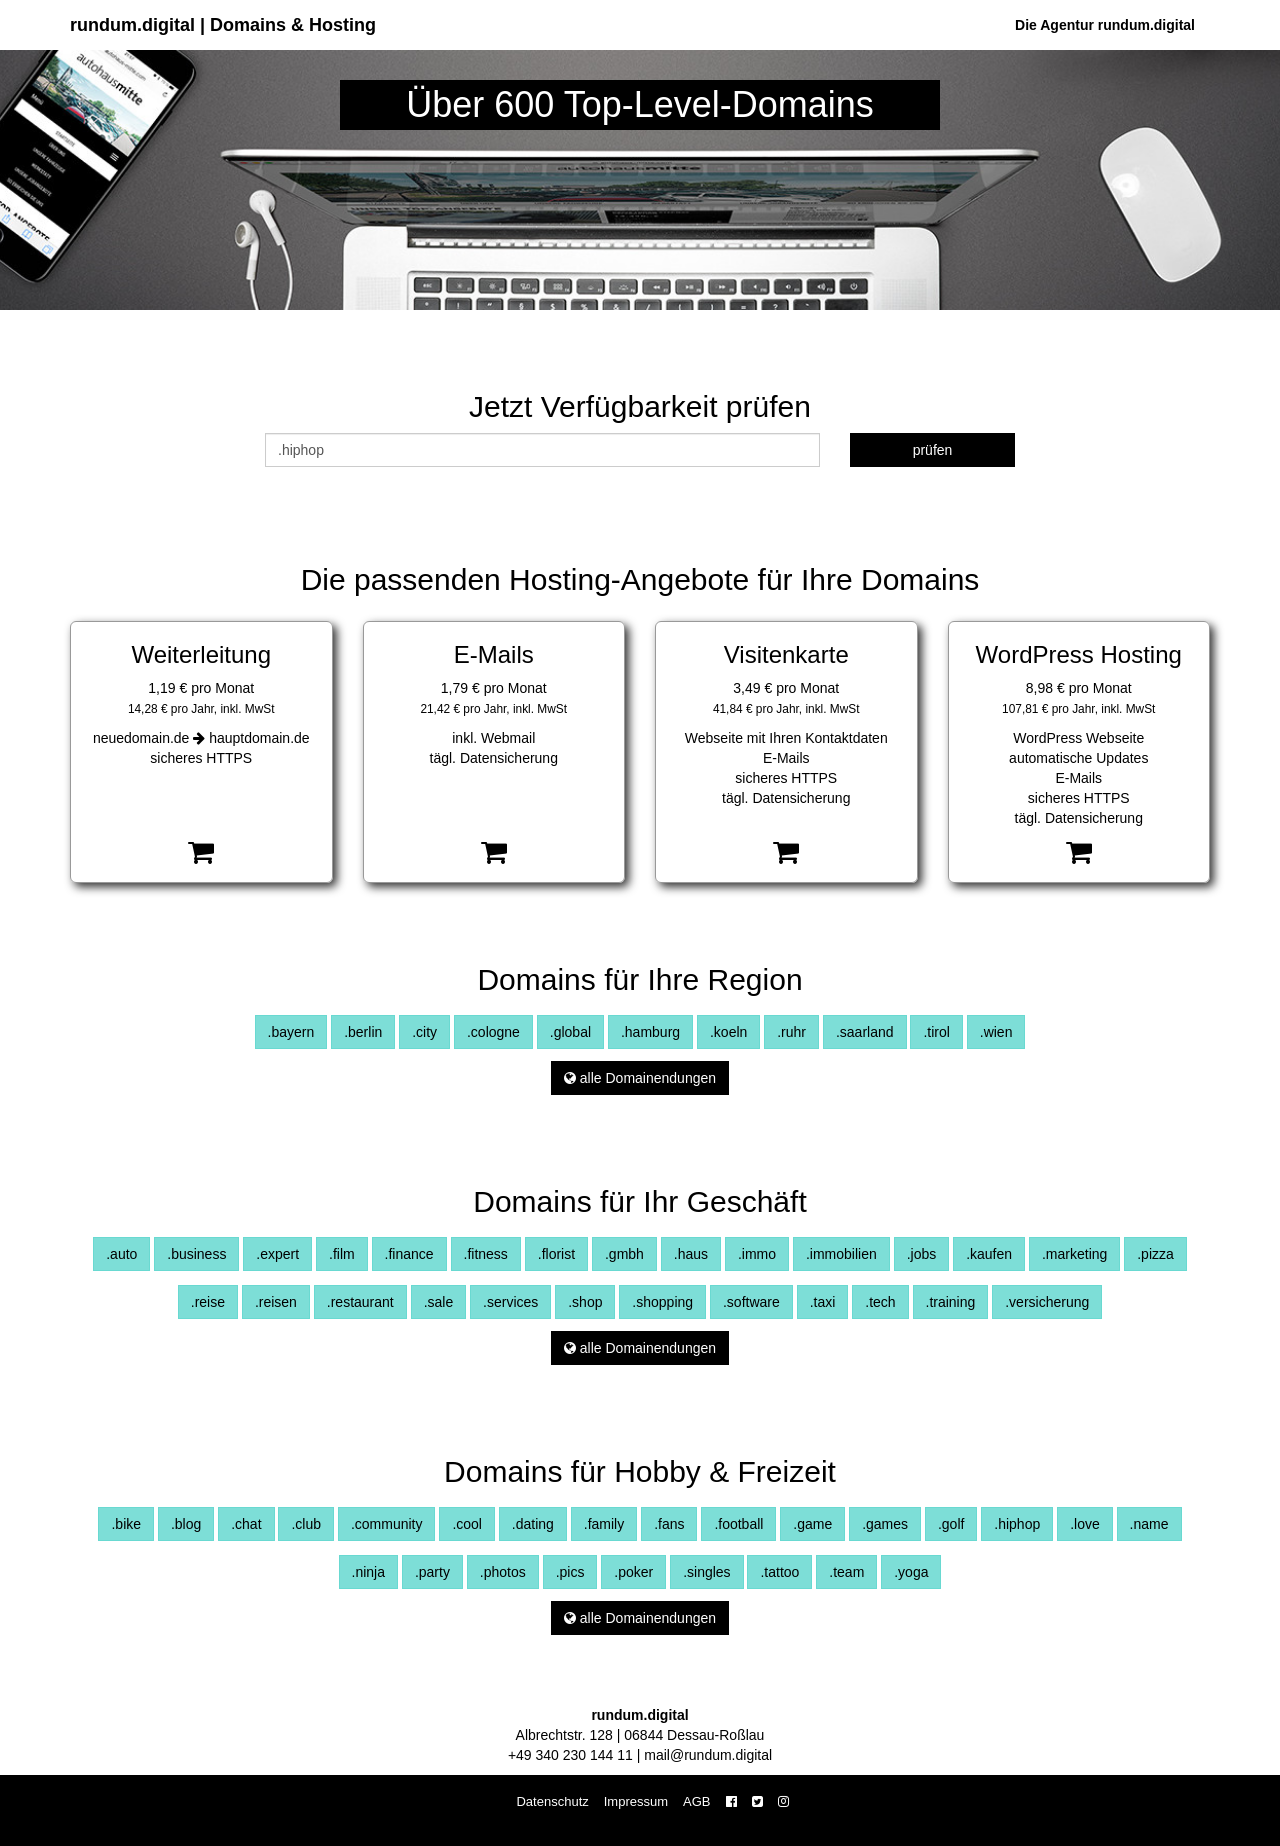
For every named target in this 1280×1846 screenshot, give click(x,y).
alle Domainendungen (640, 1078)
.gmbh (624, 1254)
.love (1085, 1524)
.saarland (865, 1032)
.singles (706, 1572)
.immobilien (841, 1254)
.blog (186, 1524)
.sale (439, 1302)
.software (751, 1302)
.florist (556, 1254)
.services (510, 1302)
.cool (467, 1524)
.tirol (936, 1032)
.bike (126, 1524)
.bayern (291, 1032)
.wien (996, 1032)
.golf (951, 1524)
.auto (121, 1254)
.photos (503, 1572)
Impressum (636, 1801)
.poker (633, 1572)
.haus (691, 1254)
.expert (277, 1254)
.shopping (662, 1302)
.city (424, 1032)
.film (342, 1254)
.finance (409, 1254)
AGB (696, 1801)
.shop (585, 1302)
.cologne (493, 1032)
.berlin (363, 1032)
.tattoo (779, 1572)
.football (738, 1524)
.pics (570, 1572)
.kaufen (989, 1254)
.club (306, 1524)
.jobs (922, 1254)
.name (1149, 1524)
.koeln (728, 1032)
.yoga (911, 1572)
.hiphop (1017, 1524)
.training (951, 1302)
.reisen (276, 1302)
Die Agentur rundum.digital (1105, 25)
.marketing (1074, 1254)
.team (846, 1572)
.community (387, 1524)
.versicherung (1047, 1302)
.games (885, 1524)
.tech (880, 1302)
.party (432, 1572)
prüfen (933, 450)
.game (812, 1524)
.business (196, 1254)
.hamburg (650, 1032)
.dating (533, 1524)
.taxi (823, 1302)
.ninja (368, 1572)
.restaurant (360, 1302)
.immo (757, 1254)
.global (570, 1032)
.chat (246, 1524)
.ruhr (791, 1032)
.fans (669, 1524)
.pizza (1155, 1254)
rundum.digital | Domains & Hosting (223, 25)
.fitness (486, 1254)
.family (604, 1524)
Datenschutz (552, 1801)
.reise (208, 1302)
